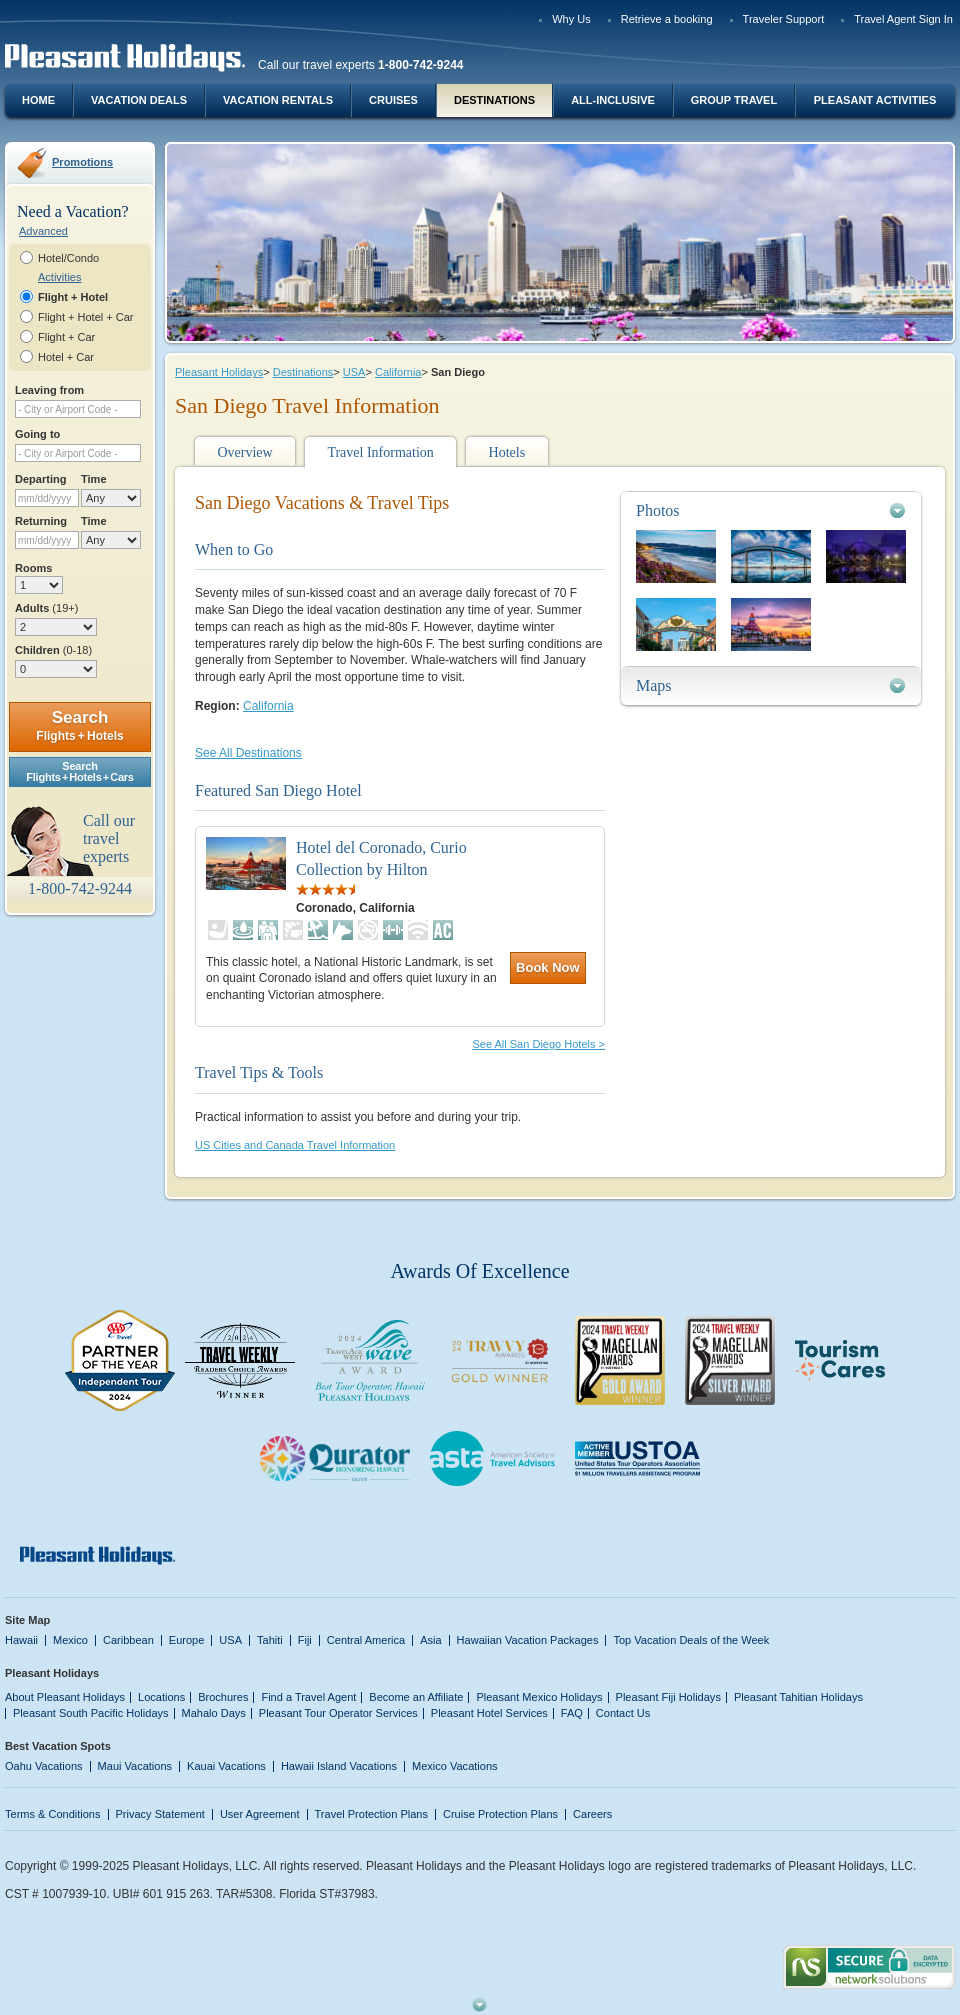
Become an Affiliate (416, 1697)
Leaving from (49, 390)
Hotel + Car (66, 357)
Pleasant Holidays (219, 372)
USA (354, 372)
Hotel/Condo (68, 258)
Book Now (548, 967)
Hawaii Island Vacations (339, 1766)
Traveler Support (784, 19)
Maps (654, 685)
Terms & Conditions (53, 1814)
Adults (46, 608)
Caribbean (128, 1640)
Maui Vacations (135, 1766)
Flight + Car (66, 337)
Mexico (70, 1640)
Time (94, 479)
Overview (244, 452)
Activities (59, 277)
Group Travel (734, 100)
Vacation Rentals (278, 100)
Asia (430, 1640)
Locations (161, 1697)
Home (38, 100)
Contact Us (623, 1713)
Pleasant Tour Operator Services (338, 1713)
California (398, 372)
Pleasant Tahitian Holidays (798, 1697)
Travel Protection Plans (371, 1814)
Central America (366, 1640)
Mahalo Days (214, 1713)
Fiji (305, 1640)
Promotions (82, 162)
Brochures (223, 1697)
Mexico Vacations (455, 1766)
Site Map (27, 1620)
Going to (37, 434)
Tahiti (270, 1640)
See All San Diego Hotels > (538, 1044)
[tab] (771, 510)
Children (53, 650)
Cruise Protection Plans (500, 1814)
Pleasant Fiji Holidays (668, 1697)
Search (79, 725)
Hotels (507, 452)
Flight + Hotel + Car (86, 317)
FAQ (572, 1713)
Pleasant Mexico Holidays (539, 1697)
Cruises (393, 100)
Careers (592, 1814)
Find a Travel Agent (308, 1697)
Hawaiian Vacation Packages (528, 1640)
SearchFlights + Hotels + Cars (80, 771)
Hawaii (21, 1640)
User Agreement (260, 1814)
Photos (658, 510)
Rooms (33, 568)
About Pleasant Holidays (65, 1697)
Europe (187, 1640)
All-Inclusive (613, 100)
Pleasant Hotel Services (489, 1713)
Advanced (43, 231)
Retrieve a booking (667, 19)
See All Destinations (248, 753)
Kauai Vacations (226, 1766)
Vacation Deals (139, 100)
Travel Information (380, 452)
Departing (40, 479)
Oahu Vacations (44, 1766)
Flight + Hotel (73, 297)
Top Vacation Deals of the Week (691, 1640)
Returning (41, 521)
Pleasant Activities (875, 100)
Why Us (571, 19)
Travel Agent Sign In (903, 19)
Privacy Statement (160, 1814)
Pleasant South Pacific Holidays (91, 1713)
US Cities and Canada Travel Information (295, 1145)
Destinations (494, 100)
